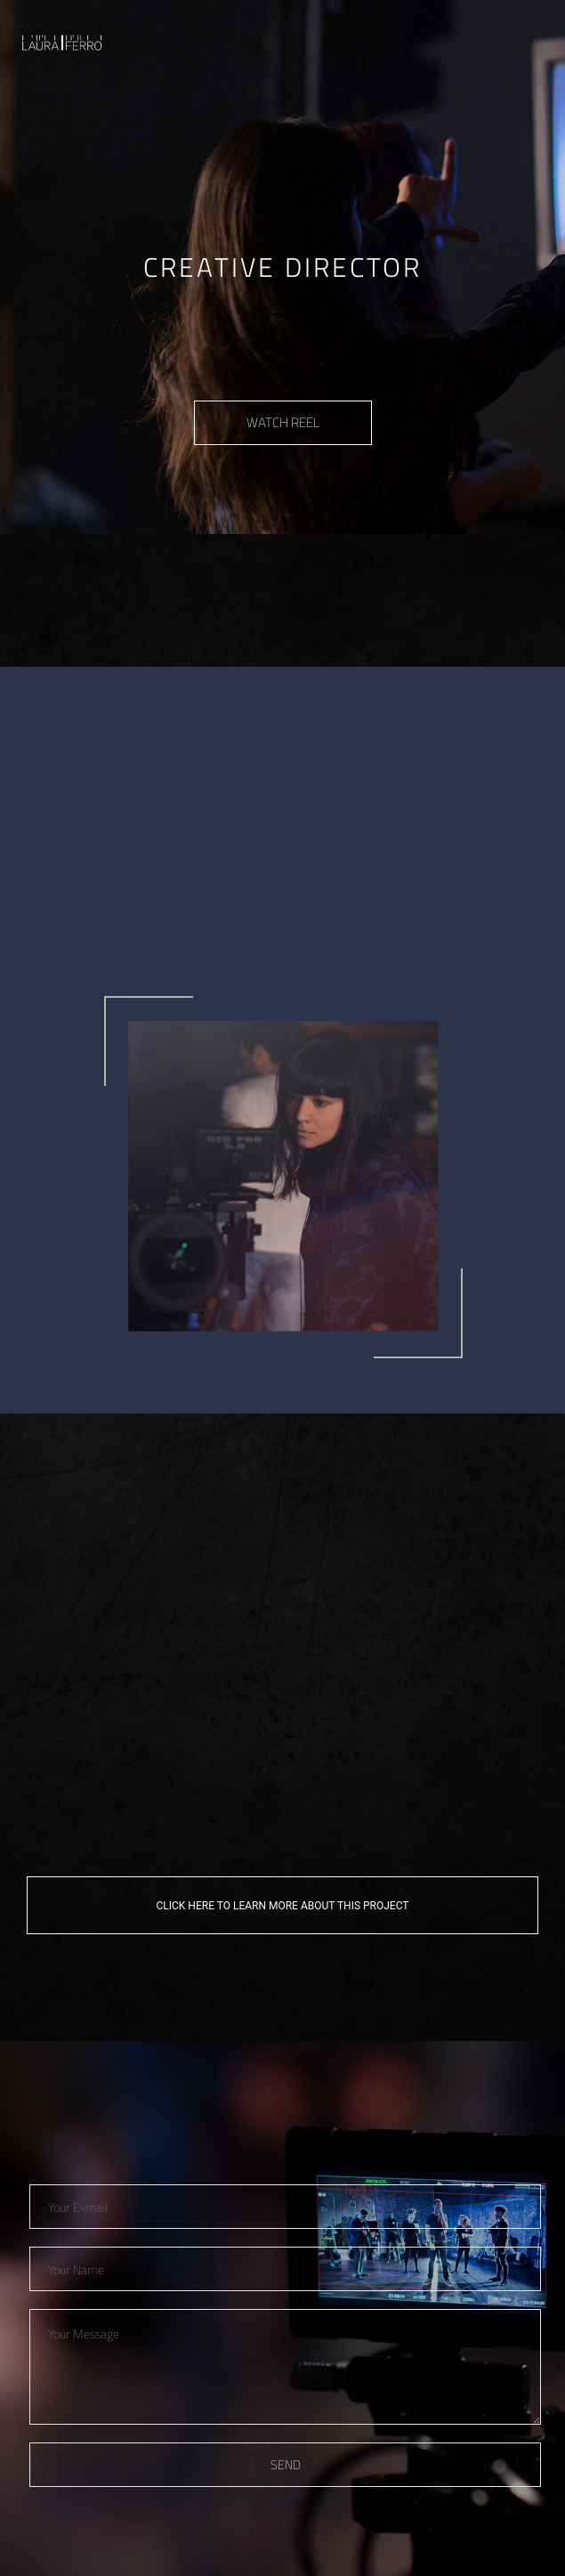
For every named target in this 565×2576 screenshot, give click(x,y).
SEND (285, 2464)
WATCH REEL (282, 422)
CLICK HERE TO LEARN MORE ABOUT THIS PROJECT (283, 1906)
